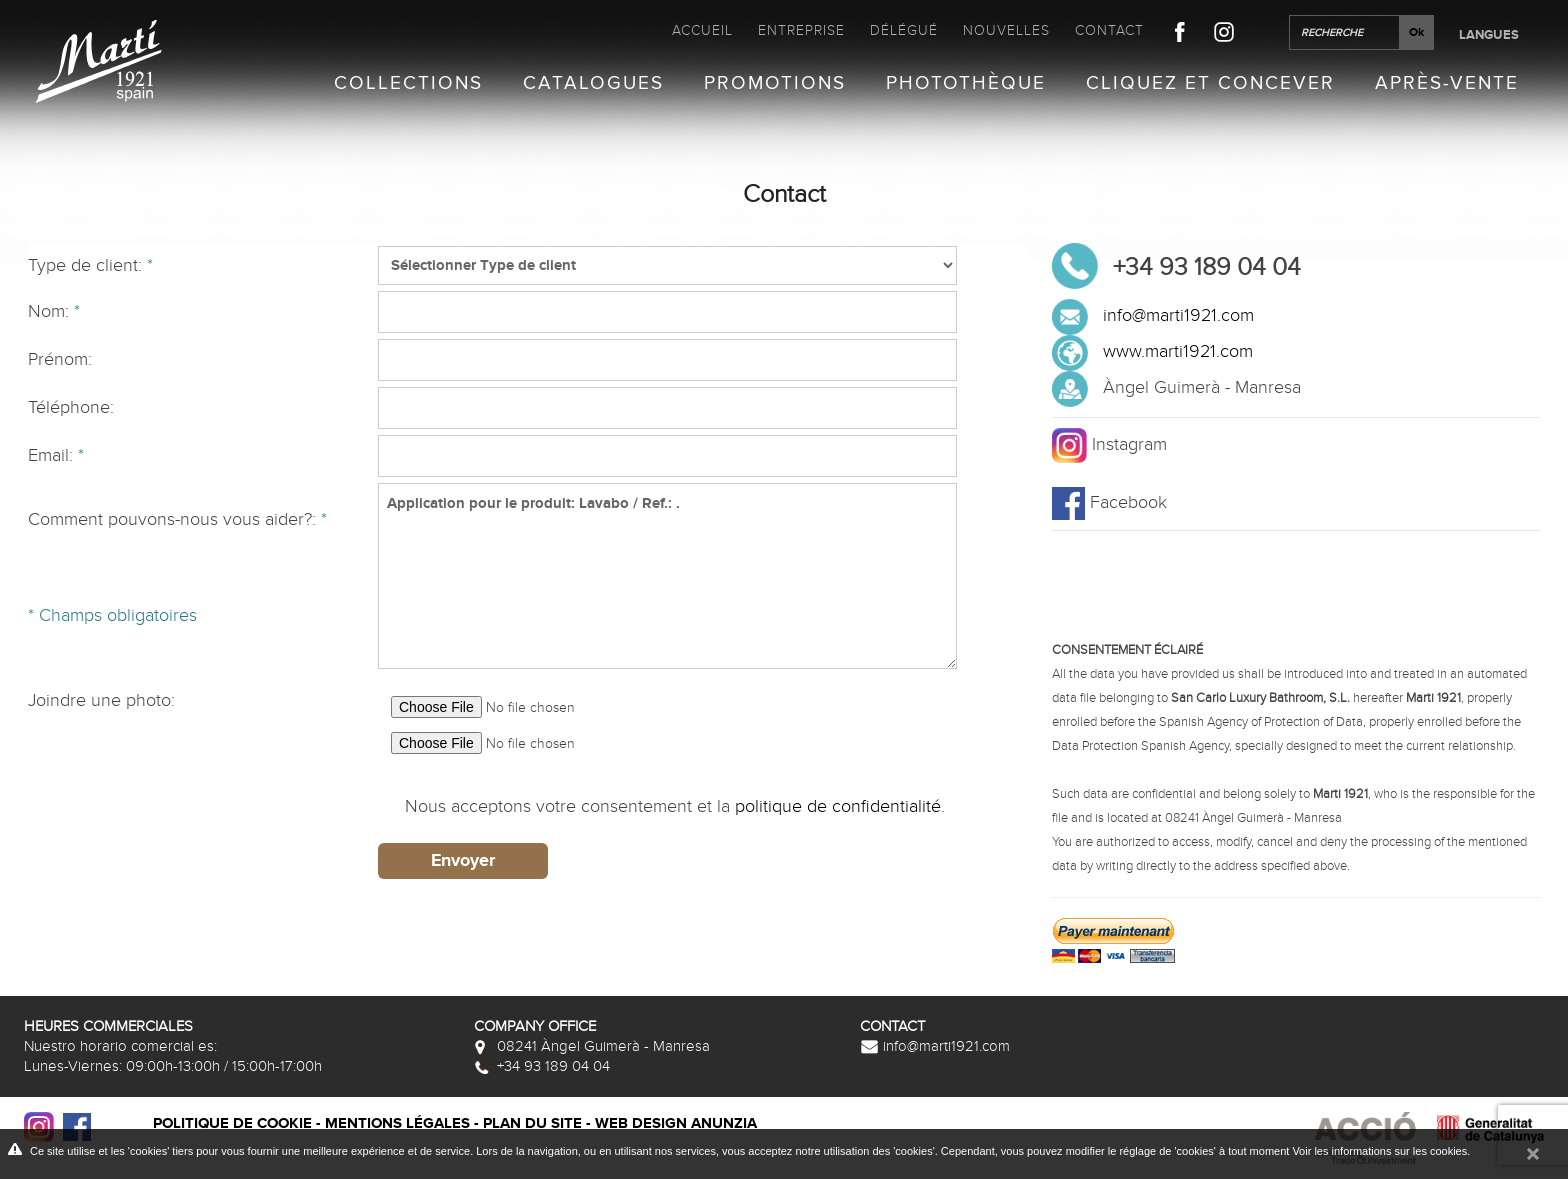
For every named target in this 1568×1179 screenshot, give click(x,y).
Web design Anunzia (676, 1123)
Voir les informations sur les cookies (1379, 1151)
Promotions (775, 84)
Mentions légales (397, 1123)
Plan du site (532, 1123)
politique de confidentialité (838, 806)
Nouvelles (1006, 30)
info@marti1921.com (1178, 315)
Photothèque (966, 84)
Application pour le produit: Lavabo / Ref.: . (667, 576)
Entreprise (801, 30)
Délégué (904, 30)
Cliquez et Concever (1210, 84)
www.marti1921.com (1178, 351)
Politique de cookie (232, 1123)
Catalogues (593, 84)
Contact (1109, 30)
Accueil (702, 30)
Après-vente (1447, 84)
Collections (408, 84)
